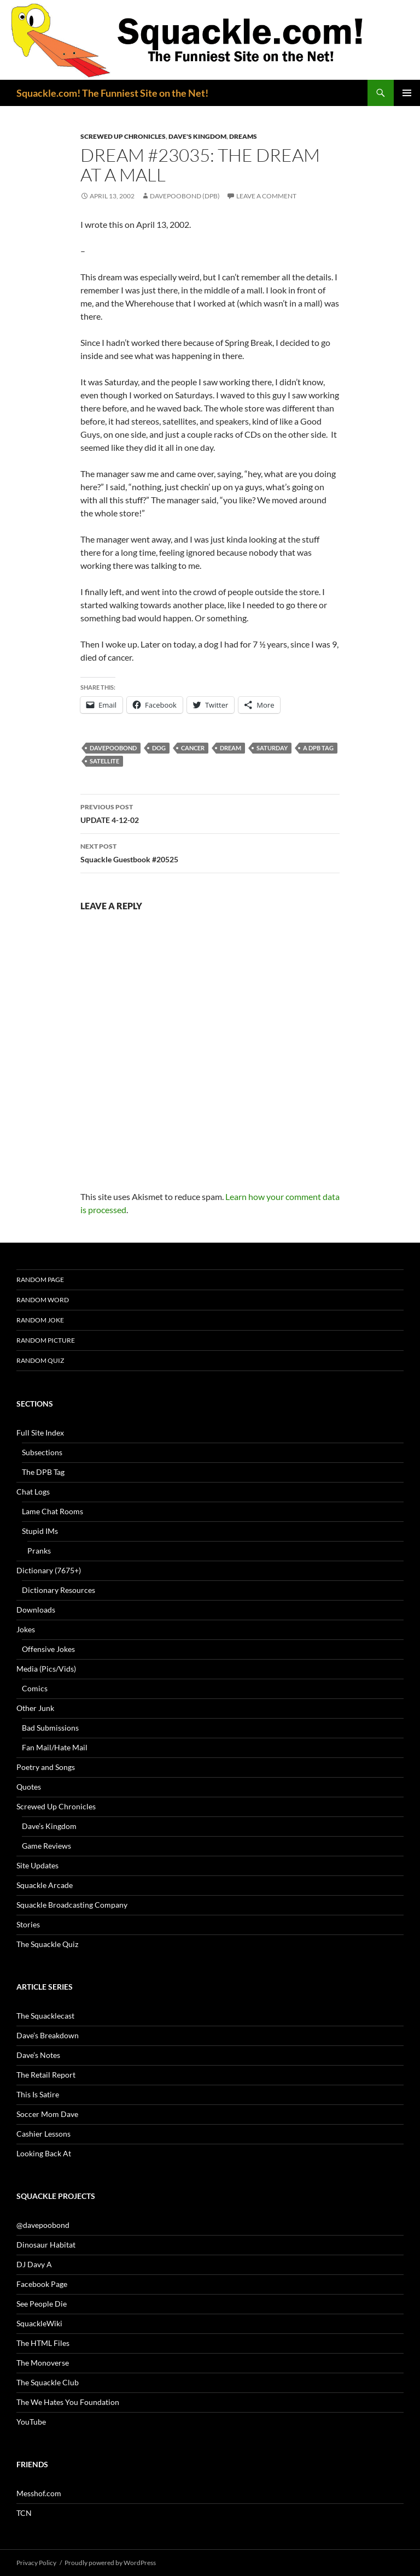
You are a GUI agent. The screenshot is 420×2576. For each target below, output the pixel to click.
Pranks (39, 1550)
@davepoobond (42, 2225)
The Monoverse (42, 2362)
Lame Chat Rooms (52, 1511)
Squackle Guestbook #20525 (210, 852)
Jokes (25, 1629)
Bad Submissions (50, 1727)
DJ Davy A (34, 2264)
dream (230, 747)
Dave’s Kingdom (49, 1826)
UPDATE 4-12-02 (210, 813)
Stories (28, 1924)
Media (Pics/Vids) (46, 1668)
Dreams (243, 136)
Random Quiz (40, 1360)
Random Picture (45, 1340)
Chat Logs (33, 1491)
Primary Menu (407, 93)
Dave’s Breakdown (47, 2035)
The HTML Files (42, 2343)
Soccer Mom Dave (47, 2114)
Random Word (42, 1300)
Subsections (42, 1452)
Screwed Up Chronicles (123, 136)
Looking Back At (43, 2153)
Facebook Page (41, 2284)
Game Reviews (46, 1845)
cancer (193, 747)
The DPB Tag (43, 1472)
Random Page (40, 1279)
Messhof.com (38, 2493)
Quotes (28, 1786)
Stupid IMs (40, 1531)
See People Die (41, 2303)
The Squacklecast (45, 2015)
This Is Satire (37, 2094)
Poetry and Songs (45, 1767)
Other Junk (35, 1708)
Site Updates (37, 1865)
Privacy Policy (36, 2563)
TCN (24, 2513)
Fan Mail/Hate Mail (55, 1747)
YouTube (31, 2421)
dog (159, 747)
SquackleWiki (39, 2323)
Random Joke (40, 1320)
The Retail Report (45, 2074)
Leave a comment (266, 196)
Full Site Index (40, 1432)
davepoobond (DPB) (185, 196)
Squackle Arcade (44, 1885)
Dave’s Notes (38, 2055)
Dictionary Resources (58, 1590)
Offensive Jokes (48, 1649)
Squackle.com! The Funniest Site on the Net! (112, 93)
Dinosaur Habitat (45, 2244)
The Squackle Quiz (47, 1944)
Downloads (35, 1609)
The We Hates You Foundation (67, 2402)
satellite (104, 760)
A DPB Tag (318, 747)
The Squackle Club (47, 2382)
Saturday (272, 747)
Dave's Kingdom (197, 136)
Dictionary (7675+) (48, 1570)
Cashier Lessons (43, 2133)
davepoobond (113, 747)
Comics (35, 1688)
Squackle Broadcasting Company (71, 1904)
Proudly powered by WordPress (110, 2563)
